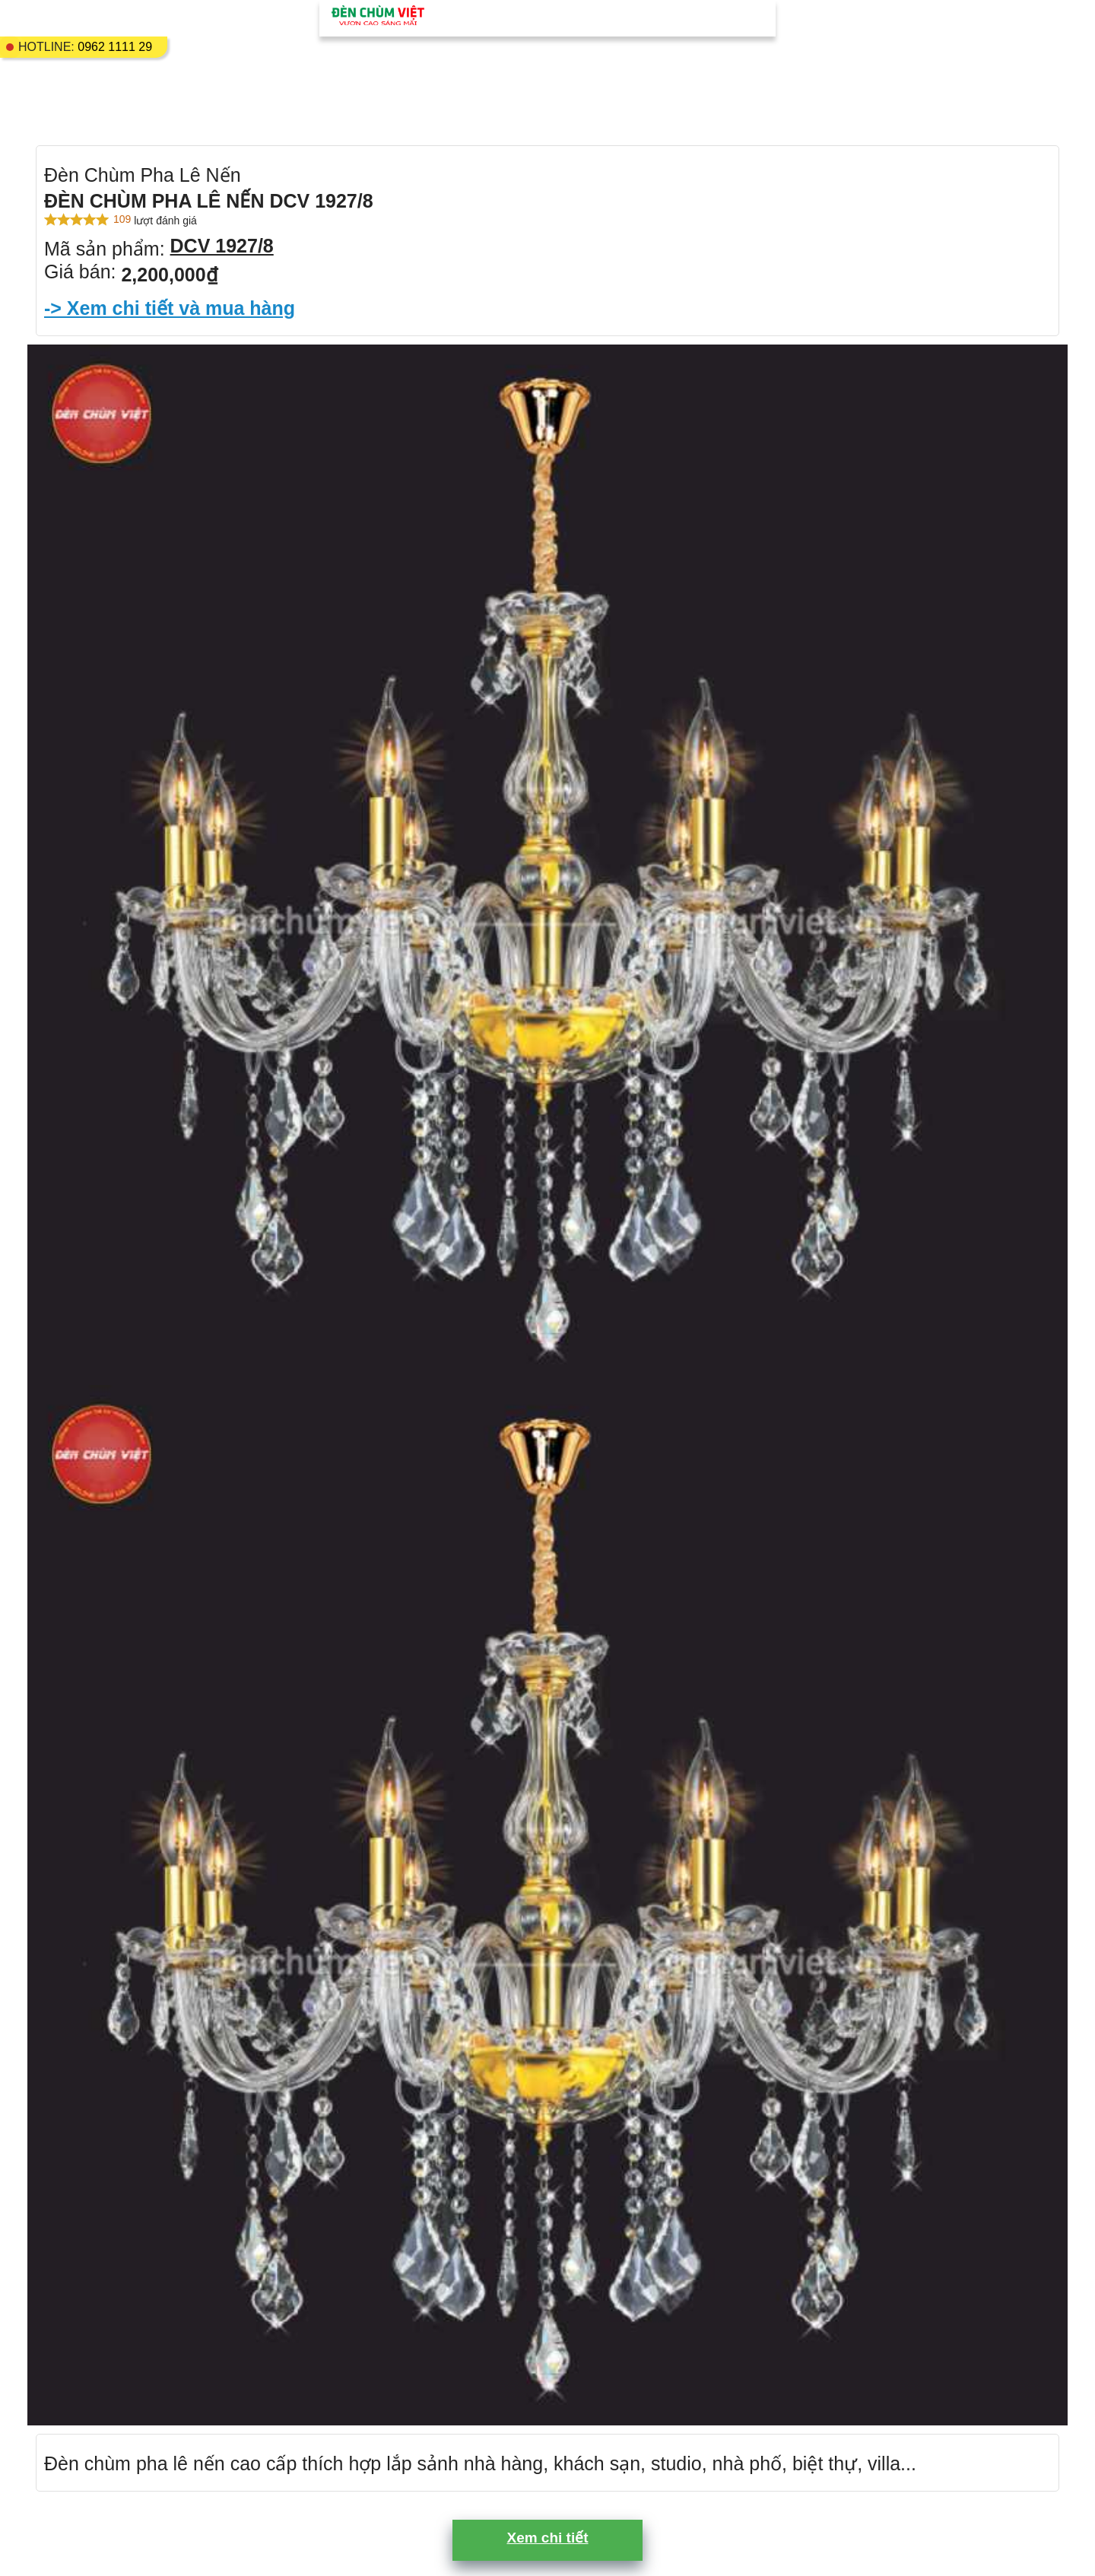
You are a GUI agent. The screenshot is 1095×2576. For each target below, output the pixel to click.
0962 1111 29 (115, 46)
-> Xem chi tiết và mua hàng (169, 308)
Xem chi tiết (547, 2538)
